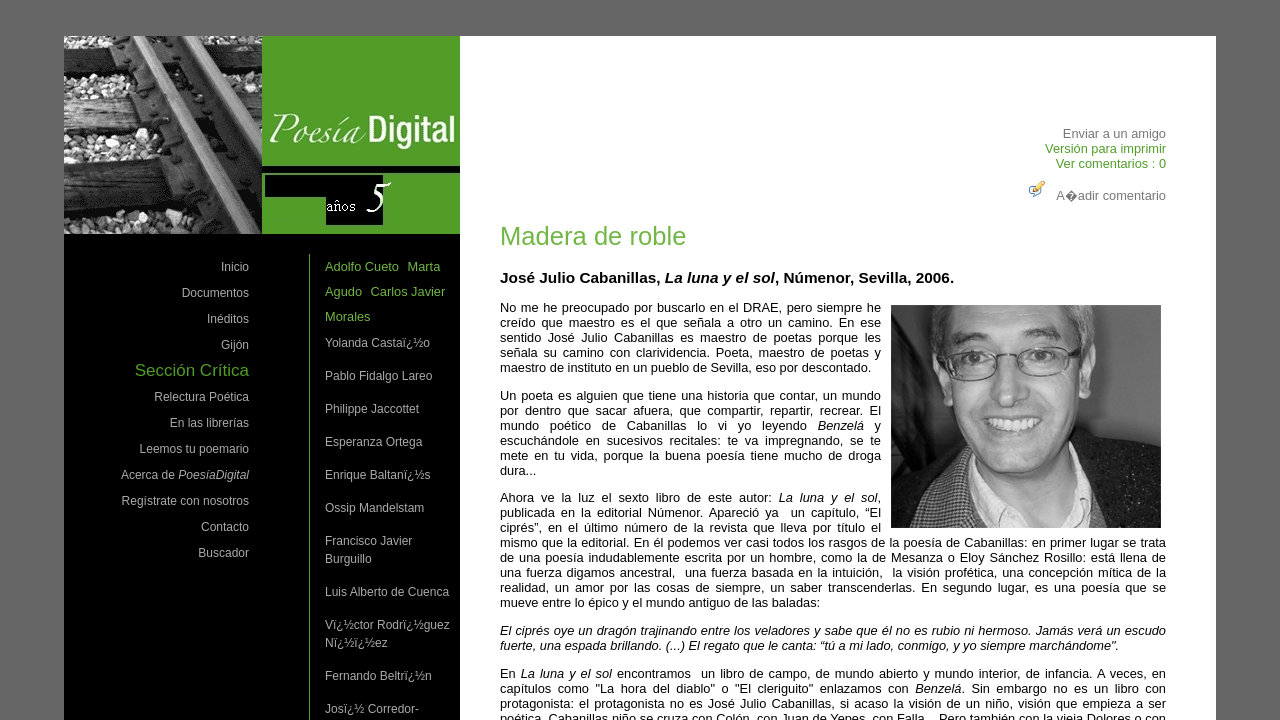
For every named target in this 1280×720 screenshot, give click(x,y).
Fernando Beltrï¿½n (378, 676)
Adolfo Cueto (362, 266)
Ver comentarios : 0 (1111, 163)
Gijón (235, 345)
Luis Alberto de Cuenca (387, 592)
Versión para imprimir (1105, 148)
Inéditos (228, 319)
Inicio (235, 267)
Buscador (223, 553)
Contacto (225, 527)
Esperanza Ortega (373, 442)
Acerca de (185, 475)
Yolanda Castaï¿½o (377, 343)
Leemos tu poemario (194, 449)
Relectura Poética (201, 397)
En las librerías (209, 423)
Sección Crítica (192, 370)
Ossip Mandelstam (374, 508)
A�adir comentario (1095, 195)
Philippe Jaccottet (372, 409)
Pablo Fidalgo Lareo (378, 376)
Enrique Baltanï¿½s (377, 475)
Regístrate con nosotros (185, 501)
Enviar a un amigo (1114, 133)
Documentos (215, 293)
